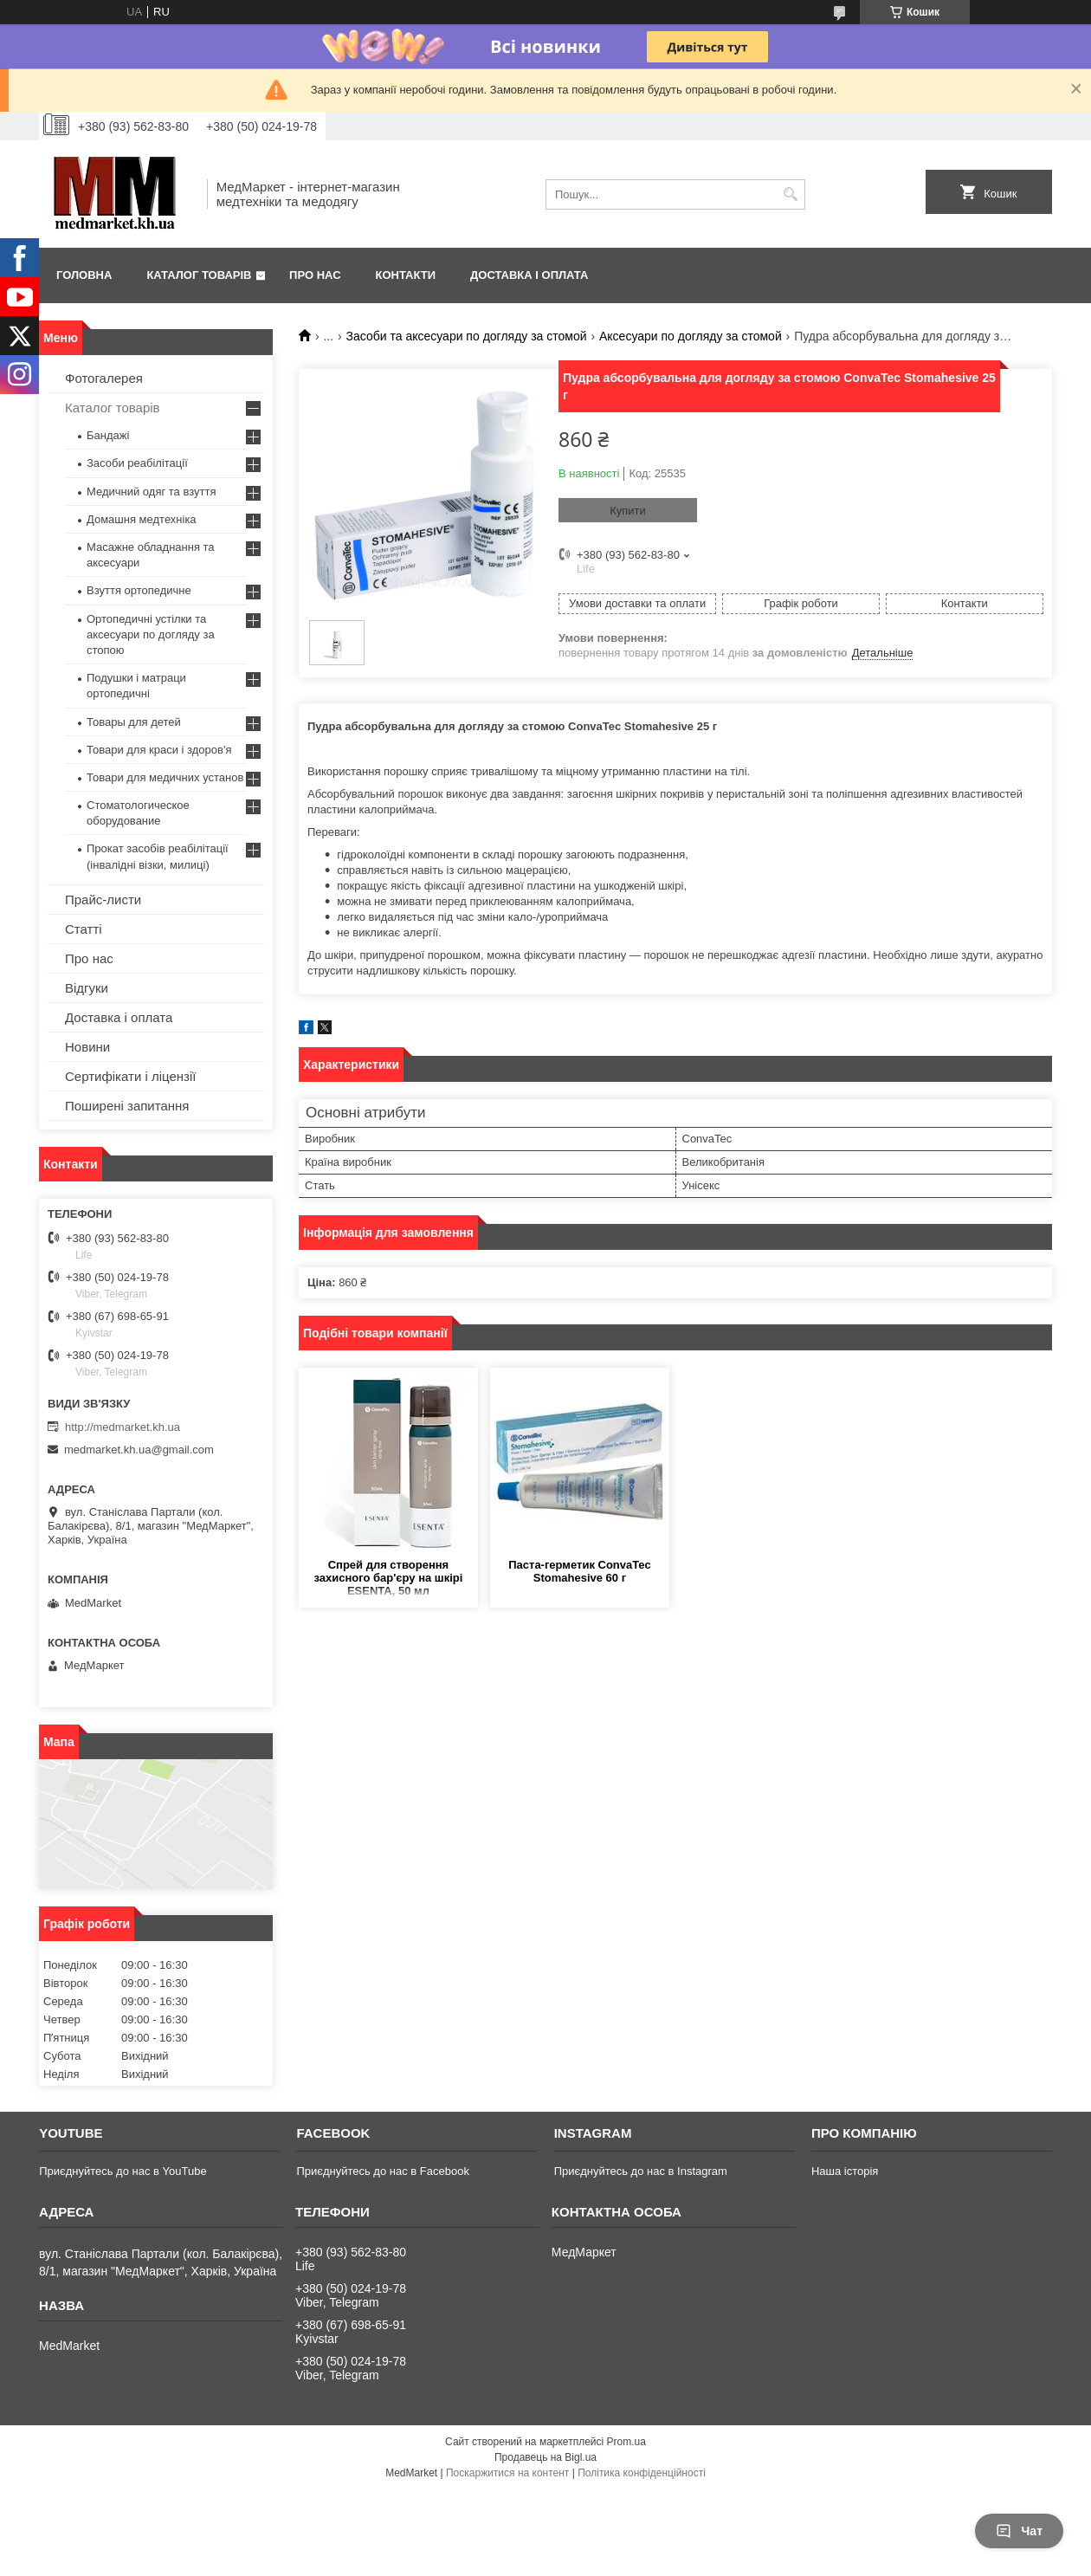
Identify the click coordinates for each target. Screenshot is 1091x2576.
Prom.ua (626, 2442)
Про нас (314, 275)
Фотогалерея (104, 378)
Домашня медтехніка (142, 519)
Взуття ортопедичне (139, 590)
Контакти (406, 275)
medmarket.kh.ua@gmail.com (139, 1449)
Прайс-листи (103, 899)
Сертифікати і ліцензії (130, 1076)
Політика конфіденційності (642, 2473)
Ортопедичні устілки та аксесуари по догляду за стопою (151, 634)
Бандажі (108, 435)
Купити (628, 510)
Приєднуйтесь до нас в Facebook (382, 2171)
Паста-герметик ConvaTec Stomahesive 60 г (579, 1571)
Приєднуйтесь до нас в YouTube (122, 2171)
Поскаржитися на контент (507, 2473)
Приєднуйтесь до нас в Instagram (640, 2171)
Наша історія (844, 2171)
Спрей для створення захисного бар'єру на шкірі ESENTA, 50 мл (388, 1577)
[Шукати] (790, 194)
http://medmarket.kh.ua (122, 1427)
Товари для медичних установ (165, 777)
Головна (84, 275)
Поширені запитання (127, 1105)
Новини (87, 1046)
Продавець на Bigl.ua (545, 2457)
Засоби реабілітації (137, 462)
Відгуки (86, 988)
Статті (83, 929)
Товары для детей (134, 721)
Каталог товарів (198, 275)
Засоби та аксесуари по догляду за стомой (466, 336)
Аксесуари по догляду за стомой (690, 336)
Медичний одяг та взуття (151, 491)
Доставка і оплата (529, 275)
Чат (1019, 2531)
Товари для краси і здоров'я (159, 749)
